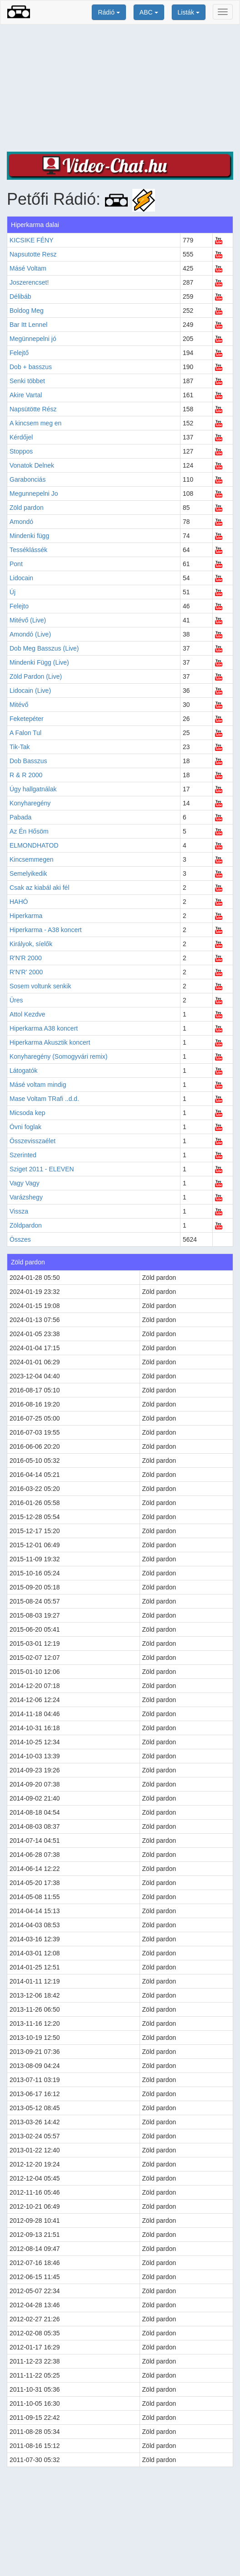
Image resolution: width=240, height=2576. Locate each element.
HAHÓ (19, 901)
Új (12, 592)
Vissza (19, 1211)
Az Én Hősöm (29, 831)
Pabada (20, 817)
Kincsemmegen (32, 859)
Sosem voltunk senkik (40, 986)
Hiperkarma (26, 915)
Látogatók (24, 1070)
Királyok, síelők (31, 943)
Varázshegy (26, 1197)
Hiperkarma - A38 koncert (46, 929)
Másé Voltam (28, 268)
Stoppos (21, 451)
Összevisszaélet (32, 1141)
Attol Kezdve (27, 1014)
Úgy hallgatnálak (33, 789)
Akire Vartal (26, 395)
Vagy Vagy (25, 1183)
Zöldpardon (26, 1225)
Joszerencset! (29, 282)
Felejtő (19, 352)
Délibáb (20, 296)
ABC (149, 12)
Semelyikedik (28, 873)
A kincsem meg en (35, 423)
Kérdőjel (21, 437)
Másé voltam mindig (38, 1084)
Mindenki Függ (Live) (39, 662)
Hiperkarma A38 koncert (44, 1028)
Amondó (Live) (30, 634)
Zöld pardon (27, 507)
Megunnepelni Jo (34, 493)
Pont (16, 564)
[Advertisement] (120, 88)
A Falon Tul (25, 732)
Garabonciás (27, 479)
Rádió (109, 12)
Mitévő (19, 704)
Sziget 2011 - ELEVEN (42, 1169)
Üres (16, 1000)
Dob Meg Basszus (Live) (44, 648)
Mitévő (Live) (28, 620)
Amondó (21, 521)
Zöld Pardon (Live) (36, 676)
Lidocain (21, 578)
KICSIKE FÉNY (31, 240)
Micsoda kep (27, 1112)
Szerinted (23, 1155)
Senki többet (27, 381)
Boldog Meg (27, 310)
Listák (189, 12)
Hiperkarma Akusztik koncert (50, 1042)
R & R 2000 (26, 775)
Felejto (19, 606)
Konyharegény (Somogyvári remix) (59, 1056)
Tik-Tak (20, 746)
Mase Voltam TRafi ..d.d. (44, 1098)
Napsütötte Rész (33, 409)
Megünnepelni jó (33, 338)
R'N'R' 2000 (26, 972)
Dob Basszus (28, 761)
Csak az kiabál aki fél (40, 887)
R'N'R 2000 (26, 958)
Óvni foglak (25, 1126)
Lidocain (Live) (30, 690)
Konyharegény (30, 803)
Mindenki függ (29, 535)
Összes (20, 1239)
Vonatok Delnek (32, 465)
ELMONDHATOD (34, 845)
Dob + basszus (31, 366)
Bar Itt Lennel (28, 324)
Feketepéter (27, 718)
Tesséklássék (28, 549)
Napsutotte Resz (33, 254)
